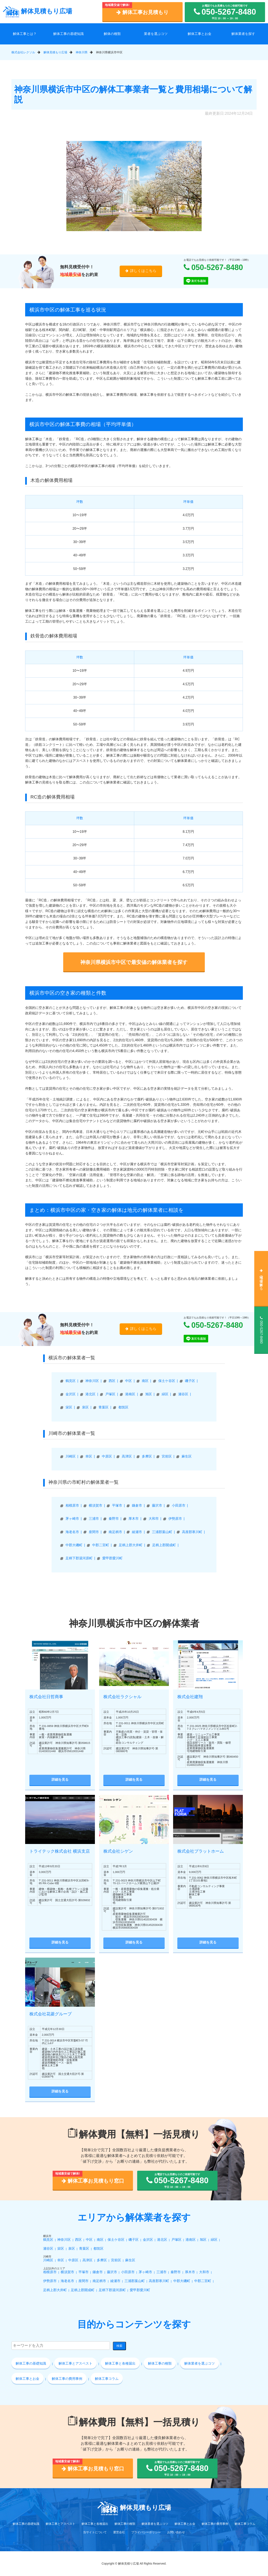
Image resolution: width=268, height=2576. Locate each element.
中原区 (107, 1456)
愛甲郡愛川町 (112, 1558)
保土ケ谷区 (166, 1381)
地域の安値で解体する (261, 1278)
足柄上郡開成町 (164, 1545)
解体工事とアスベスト (75, 2363)
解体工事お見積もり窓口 (93, 2181)
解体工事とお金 (199, 34)
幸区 (88, 1456)
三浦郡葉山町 (162, 1532)
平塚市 (117, 1505)
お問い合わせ (176, 2532)
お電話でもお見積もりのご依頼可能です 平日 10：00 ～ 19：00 (225, 12)
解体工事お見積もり (142, 12)
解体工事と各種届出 (120, 2363)
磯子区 (190, 1381)
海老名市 (72, 1532)
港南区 (130, 1394)
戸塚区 (110, 1394)
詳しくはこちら (140, 271)
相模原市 (72, 1505)
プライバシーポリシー (146, 2532)
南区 (145, 1381)
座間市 (94, 1532)
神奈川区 (92, 1381)
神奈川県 (82, 52)
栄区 (69, 1407)
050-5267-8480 (213, 267)
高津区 (127, 1456)
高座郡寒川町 (192, 1532)
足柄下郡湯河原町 (79, 1558)
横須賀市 (95, 1505)
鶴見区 (71, 1381)
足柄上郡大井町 (130, 1545)
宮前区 (167, 1456)
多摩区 (147, 1456)
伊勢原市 (175, 1518)
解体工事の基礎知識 (68, 34)
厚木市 (134, 1518)
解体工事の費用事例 (67, 2378)
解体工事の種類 (160, 2363)
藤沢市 (157, 1505)
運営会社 (119, 2532)
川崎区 (71, 1456)
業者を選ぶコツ (156, 34)
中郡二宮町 (100, 1545)
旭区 (148, 1394)
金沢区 (71, 1394)
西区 (112, 1381)
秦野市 (114, 1518)
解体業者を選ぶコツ (199, 2363)
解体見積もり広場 (37, 11)
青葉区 (103, 1407)
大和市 (154, 1518)
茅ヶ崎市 (72, 1518)
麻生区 (187, 1456)
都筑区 (123, 1407)
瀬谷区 (183, 1394)
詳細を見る (60, 1779)
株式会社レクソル (23, 52)
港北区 (90, 1394)
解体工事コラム (107, 2378)
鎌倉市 (137, 1505)
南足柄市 (115, 1532)
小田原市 (178, 1505)
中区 (128, 1381)
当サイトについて (95, 2532)
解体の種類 (112, 34)
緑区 (165, 1394)
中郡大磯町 (74, 1545)
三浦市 (94, 1518)
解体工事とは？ (25, 34)
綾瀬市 (137, 1532)
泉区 (85, 1407)
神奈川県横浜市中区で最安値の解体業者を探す (134, 962)
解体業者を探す (243, 34)
